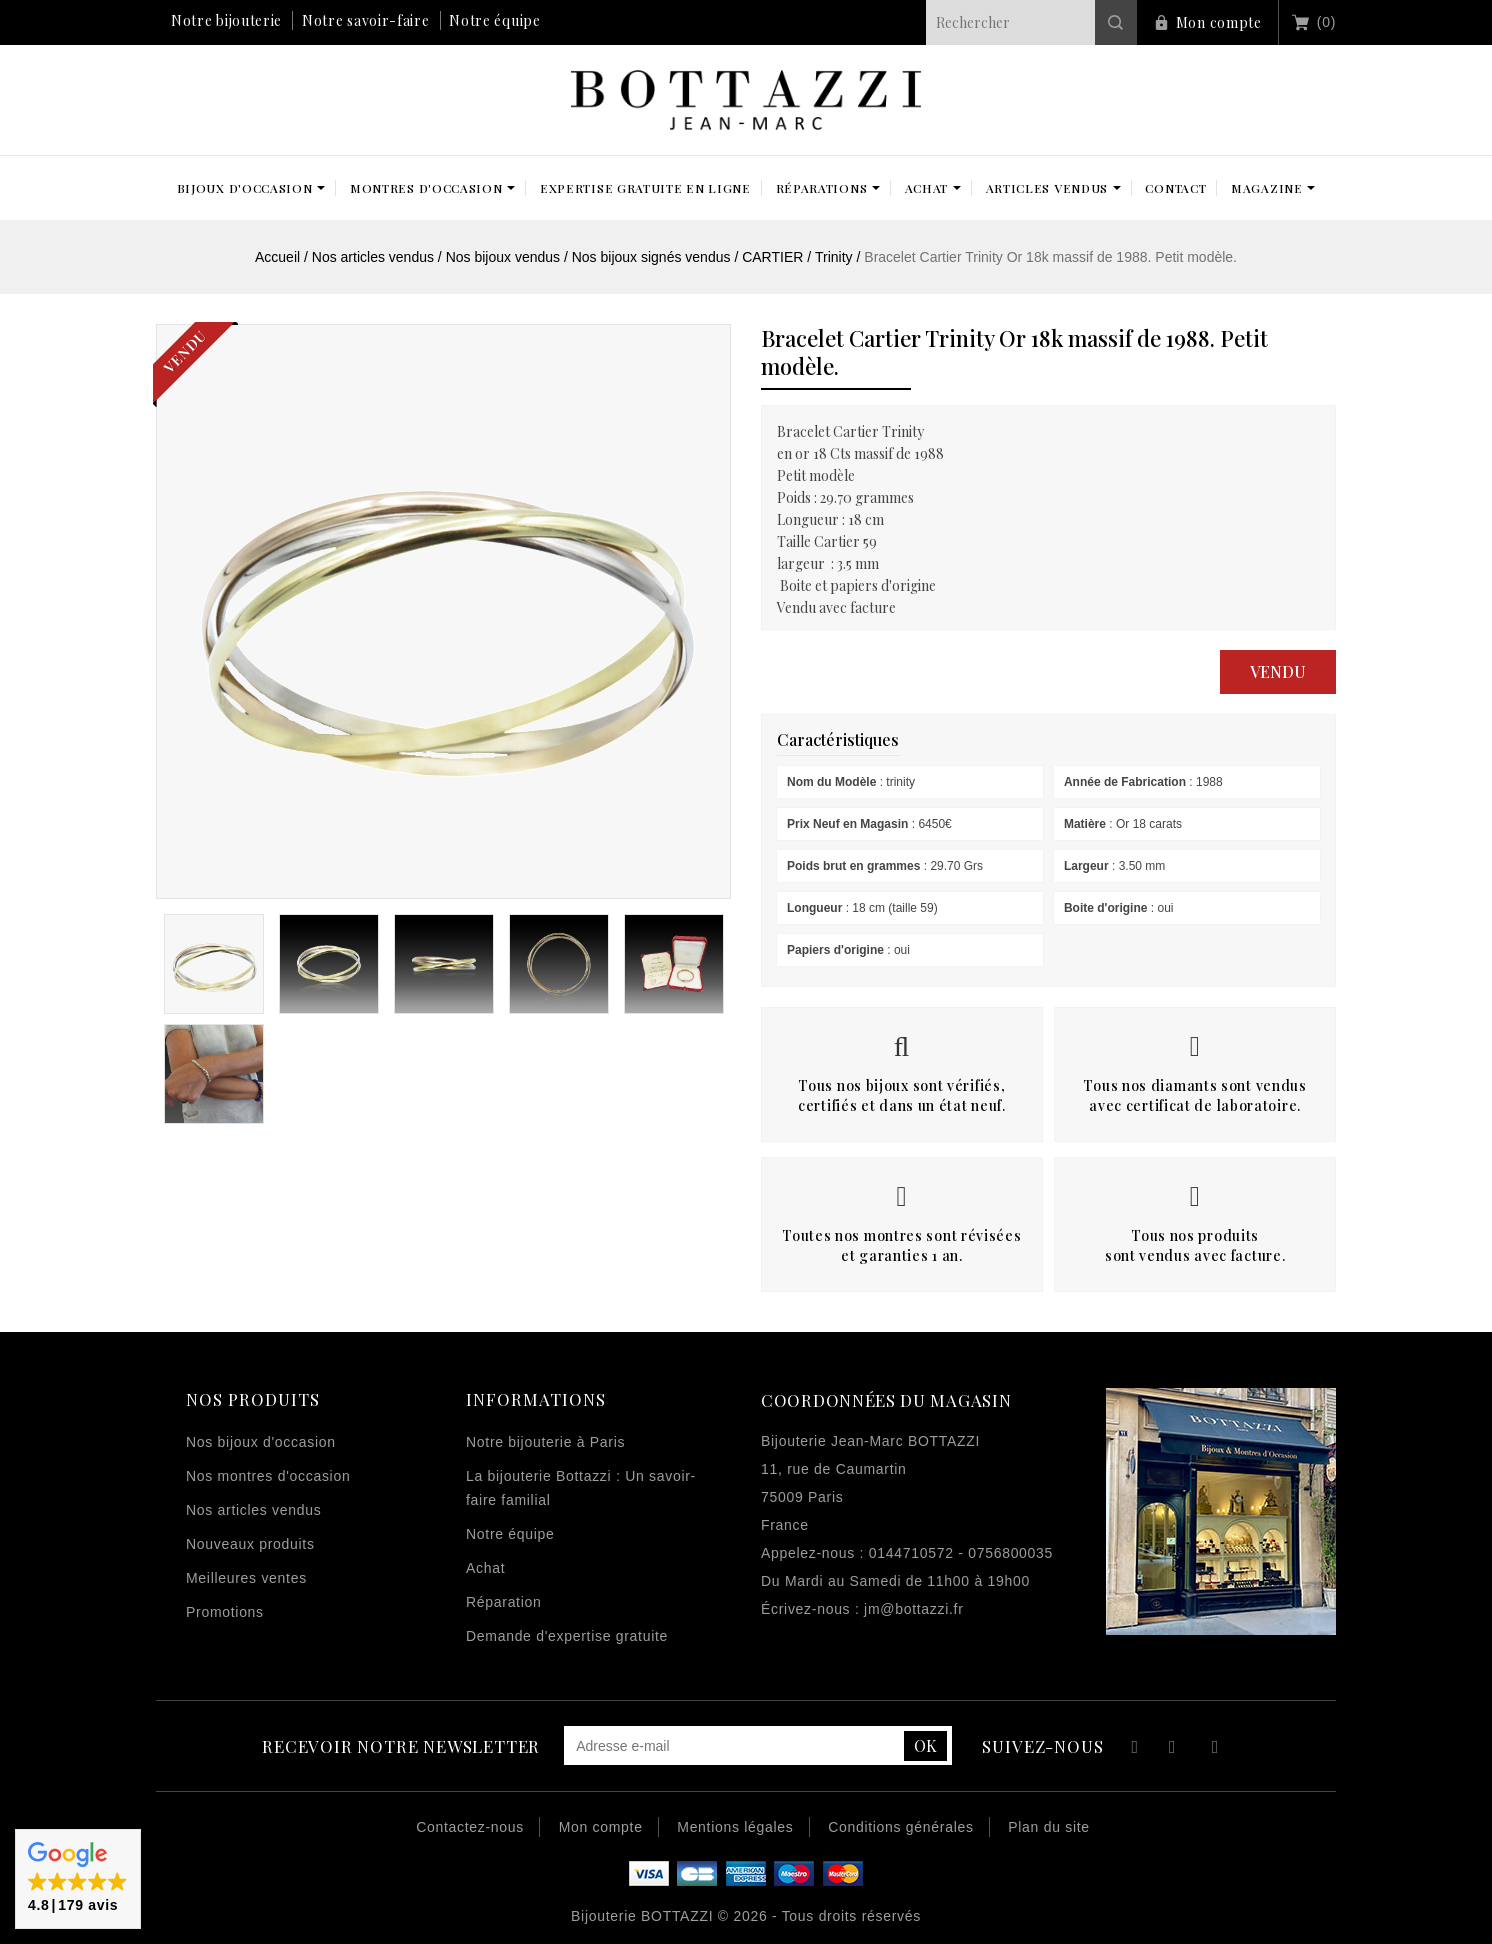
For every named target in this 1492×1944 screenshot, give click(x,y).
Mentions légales (735, 1827)
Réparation (504, 1602)
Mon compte (1219, 22)
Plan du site (1049, 1827)
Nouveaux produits (250, 1544)
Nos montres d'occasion (268, 1476)
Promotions (225, 1612)
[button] (78, 1879)
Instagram (1215, 1749)
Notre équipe (494, 20)
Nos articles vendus (253, 1510)
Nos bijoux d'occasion (261, 1442)
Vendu (1278, 671)
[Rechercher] (1031, 22)
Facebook (1132, 1749)
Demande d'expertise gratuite (567, 1636)
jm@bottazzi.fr (913, 1609)
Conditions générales (901, 1827)
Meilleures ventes (246, 1578)
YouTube (1173, 1749)
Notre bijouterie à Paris (545, 1442)
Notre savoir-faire (366, 20)
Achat (485, 1568)
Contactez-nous (470, 1827)
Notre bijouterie (226, 20)
